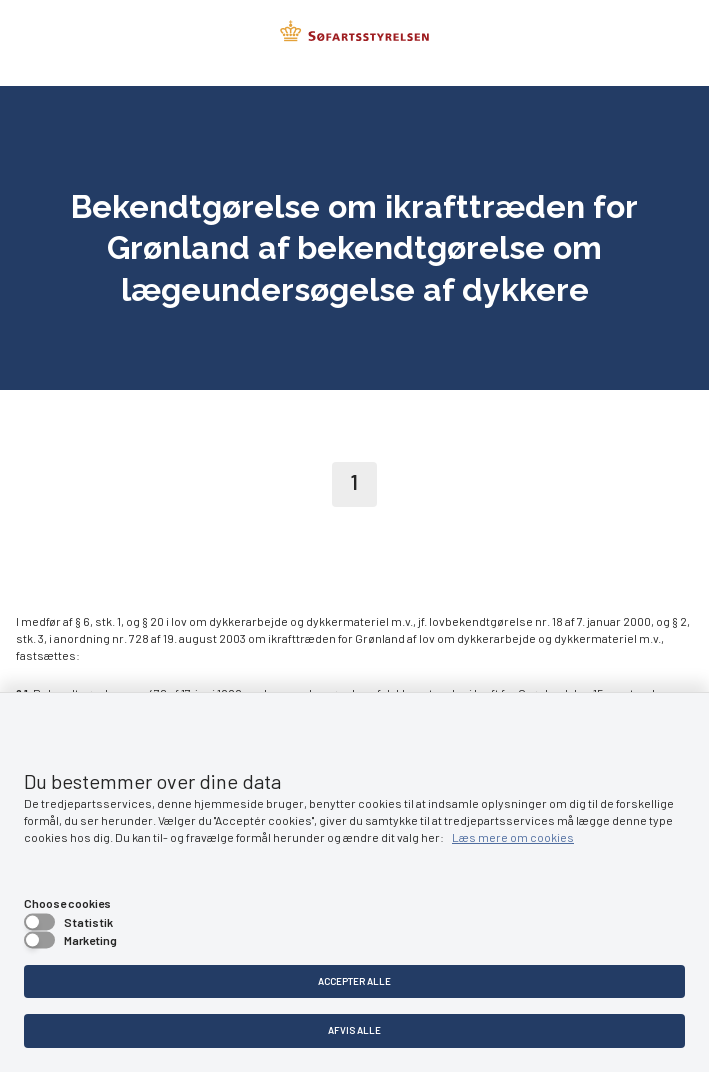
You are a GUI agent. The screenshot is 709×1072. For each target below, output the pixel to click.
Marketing (90, 940)
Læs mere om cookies (513, 837)
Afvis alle (354, 1030)
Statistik (88, 922)
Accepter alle (354, 981)
